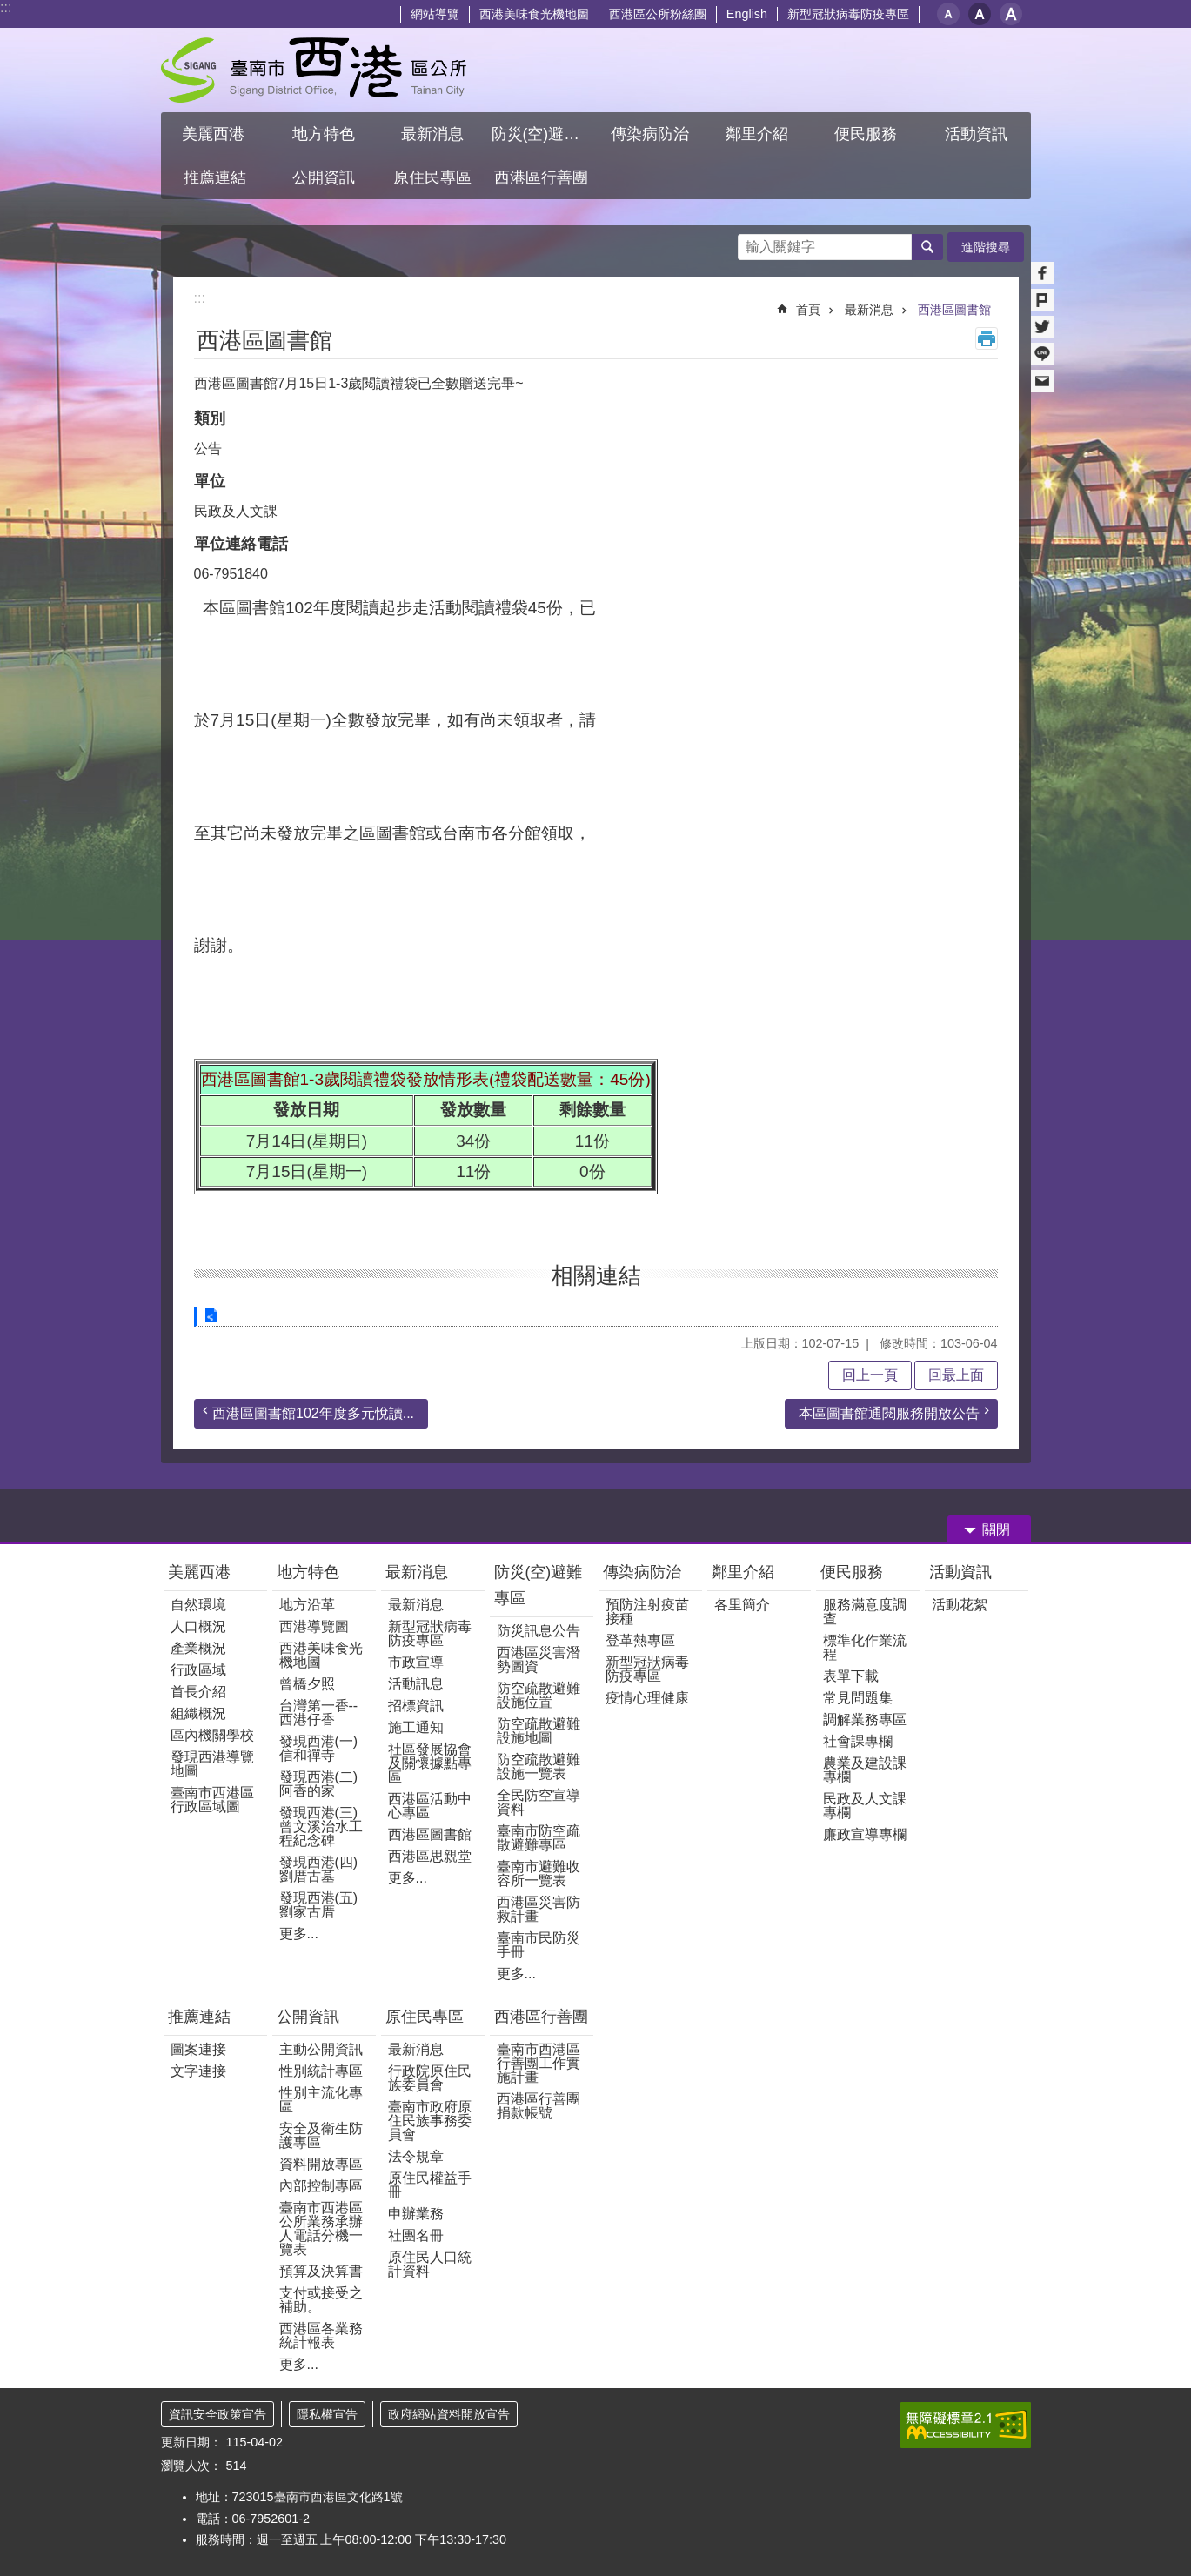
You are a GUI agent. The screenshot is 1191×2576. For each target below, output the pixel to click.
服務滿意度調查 (865, 1611)
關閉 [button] (996, 1529)
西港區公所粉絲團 (657, 14)
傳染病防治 (642, 1572)
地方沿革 (307, 1604)
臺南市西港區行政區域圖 (212, 1799)
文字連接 (198, 2071)
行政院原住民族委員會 (430, 2078)
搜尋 (752, 242)
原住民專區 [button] (432, 177)
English (746, 14)
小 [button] (948, 14)
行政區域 (198, 1670)
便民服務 (853, 1572)
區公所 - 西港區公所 (313, 70)
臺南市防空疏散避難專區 (538, 1837)
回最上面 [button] (956, 1375)
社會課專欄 (858, 1741)
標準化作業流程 (865, 1647)
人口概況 (198, 1626)
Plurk (1042, 300)
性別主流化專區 (321, 2099)
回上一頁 (870, 1375)
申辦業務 (416, 2213)
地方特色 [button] (323, 134)
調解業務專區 (865, 1719)
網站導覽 (435, 14)
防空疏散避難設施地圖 (538, 1730)
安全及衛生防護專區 (321, 2135)
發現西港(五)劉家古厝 (318, 1904)
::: (5, 7)
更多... (298, 1933)
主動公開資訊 (321, 2049)
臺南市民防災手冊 (538, 1944)
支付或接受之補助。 (321, 2299)
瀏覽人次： (191, 2465)
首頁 (808, 310)
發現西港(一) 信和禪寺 (318, 1748)
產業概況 (198, 1648)
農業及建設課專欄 (865, 1770)
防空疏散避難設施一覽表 (538, 1766)
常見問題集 (858, 1697)
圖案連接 (198, 2049)
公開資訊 (308, 2016)
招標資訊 (416, 1705)
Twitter (1042, 327)
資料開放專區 (321, 2164)
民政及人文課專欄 (865, 1805)
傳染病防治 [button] (650, 134)
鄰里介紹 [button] (759, 134)
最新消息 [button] (432, 134)
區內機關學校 (212, 1735)
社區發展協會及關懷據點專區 (430, 1763)
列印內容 (986, 338)
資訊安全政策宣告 (217, 2414)
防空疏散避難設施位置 (538, 1695)
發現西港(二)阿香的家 (318, 1784)
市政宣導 (416, 1662)
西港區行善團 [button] (541, 177)
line (1042, 354)
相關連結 (596, 1275)
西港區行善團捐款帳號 (538, 2105)
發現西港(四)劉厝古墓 (318, 1869)
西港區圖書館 (954, 310)
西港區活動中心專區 (430, 1805)
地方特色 (308, 1572)
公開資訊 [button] (323, 177)
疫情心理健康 (647, 1697)
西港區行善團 (541, 2016)
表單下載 (851, 1676)
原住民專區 (424, 2016)
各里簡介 (742, 1604)
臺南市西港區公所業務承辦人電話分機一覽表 (321, 2228)
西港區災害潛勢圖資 (538, 1659)
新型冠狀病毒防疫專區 (848, 14)
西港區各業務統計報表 (321, 2335)
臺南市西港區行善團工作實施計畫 (538, 2063)
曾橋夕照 (307, 1683)
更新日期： (191, 2442)
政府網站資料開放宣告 (449, 2414)
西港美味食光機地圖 (534, 14)
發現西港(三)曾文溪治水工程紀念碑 (321, 1826)
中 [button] (979, 14)
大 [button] (1011, 14)
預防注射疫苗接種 (647, 1611)
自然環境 (198, 1604)
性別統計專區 (321, 2071)
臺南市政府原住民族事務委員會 (430, 2120)
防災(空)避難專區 (538, 1585)
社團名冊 (416, 2235)
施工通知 (416, 1727)
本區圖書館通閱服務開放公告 (889, 1413)
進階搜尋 (985, 247)
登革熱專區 (640, 1640)
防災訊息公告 (538, 1630)
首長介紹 (198, 1691)
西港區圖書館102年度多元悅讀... (313, 1413)
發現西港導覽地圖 (212, 1764)
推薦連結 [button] (215, 177)
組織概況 (198, 1713)
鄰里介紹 (745, 1572)
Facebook (1042, 273)
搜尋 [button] (927, 247)
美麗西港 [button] (215, 134)
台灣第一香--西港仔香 (318, 1712)
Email (1042, 381)
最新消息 (869, 310)
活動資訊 (960, 1572)
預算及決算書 (321, 2271)
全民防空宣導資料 (538, 1802)
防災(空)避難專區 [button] (544, 134)
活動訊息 (416, 1683)
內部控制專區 (321, 2185)
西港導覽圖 (314, 1626)
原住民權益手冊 (430, 2185)
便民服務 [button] (867, 134)
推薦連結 (199, 2016)
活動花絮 (959, 1604)
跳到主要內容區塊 (9, 9)
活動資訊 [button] (976, 134)
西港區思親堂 (430, 1856)
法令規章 (416, 2156)
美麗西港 (201, 1572)
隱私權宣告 (327, 2414)
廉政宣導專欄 (865, 1834)
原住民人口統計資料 (430, 2264)
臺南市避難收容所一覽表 (538, 1873)
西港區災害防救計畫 (538, 1909)
